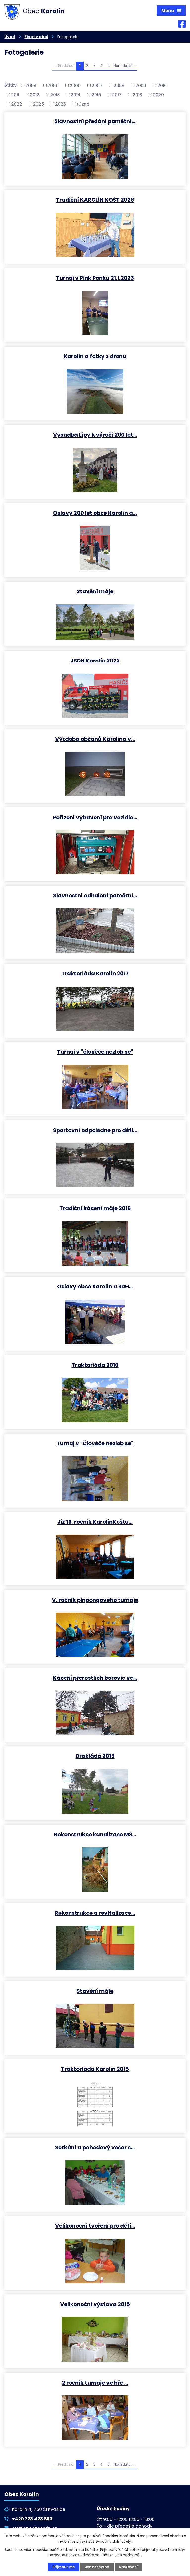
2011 (15, 95)
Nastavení (128, 2566)
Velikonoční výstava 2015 (95, 2304)
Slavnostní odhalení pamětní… (95, 895)
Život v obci (36, 36)
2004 (31, 85)
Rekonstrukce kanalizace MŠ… (95, 1834)
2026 (60, 104)
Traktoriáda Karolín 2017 (95, 973)
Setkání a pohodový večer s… (95, 2147)
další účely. (122, 2541)
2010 (162, 85)
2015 (96, 95)
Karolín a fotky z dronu (95, 356)
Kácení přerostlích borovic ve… (95, 1677)
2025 (38, 104)
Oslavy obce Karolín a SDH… (95, 1286)
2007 (97, 85)
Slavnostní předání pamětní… (95, 121)
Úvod (9, 36)
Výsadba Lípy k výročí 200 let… (95, 434)
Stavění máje (95, 591)
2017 (116, 95)
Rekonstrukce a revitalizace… (95, 1912)
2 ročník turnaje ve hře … (95, 2382)
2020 (158, 95)
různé (83, 104)
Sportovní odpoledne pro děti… (95, 1130)
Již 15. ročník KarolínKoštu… (95, 1521)
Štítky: (11, 85)
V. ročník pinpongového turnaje (95, 1599)
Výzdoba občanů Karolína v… (95, 738)
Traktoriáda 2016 (95, 1364)
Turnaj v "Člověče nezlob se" (95, 1443)
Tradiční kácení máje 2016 (95, 1208)
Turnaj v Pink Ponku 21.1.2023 (95, 277)
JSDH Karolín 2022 (95, 660)
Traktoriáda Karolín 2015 (95, 2068)
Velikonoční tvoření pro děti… (95, 2225)
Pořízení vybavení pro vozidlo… (95, 817)
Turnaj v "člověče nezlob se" (95, 1051)
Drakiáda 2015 (95, 1755)
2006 (75, 85)
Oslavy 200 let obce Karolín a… (95, 512)
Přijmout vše (63, 2566)
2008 (119, 85)
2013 (55, 95)
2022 (16, 104)
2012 (34, 95)
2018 (137, 95)
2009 (140, 85)
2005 (53, 85)
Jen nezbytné (97, 2566)
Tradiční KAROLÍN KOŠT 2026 (95, 199)
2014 (75, 95)
